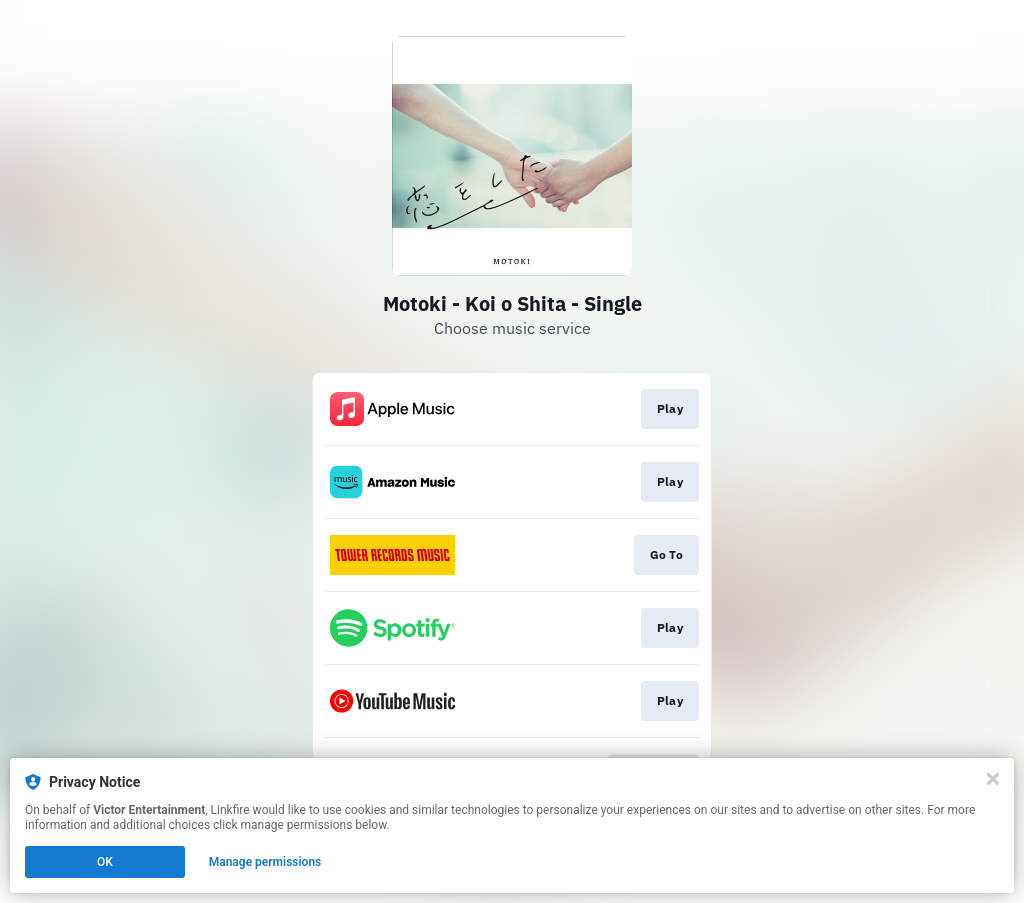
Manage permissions (265, 862)
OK (105, 862)
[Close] (993, 779)
